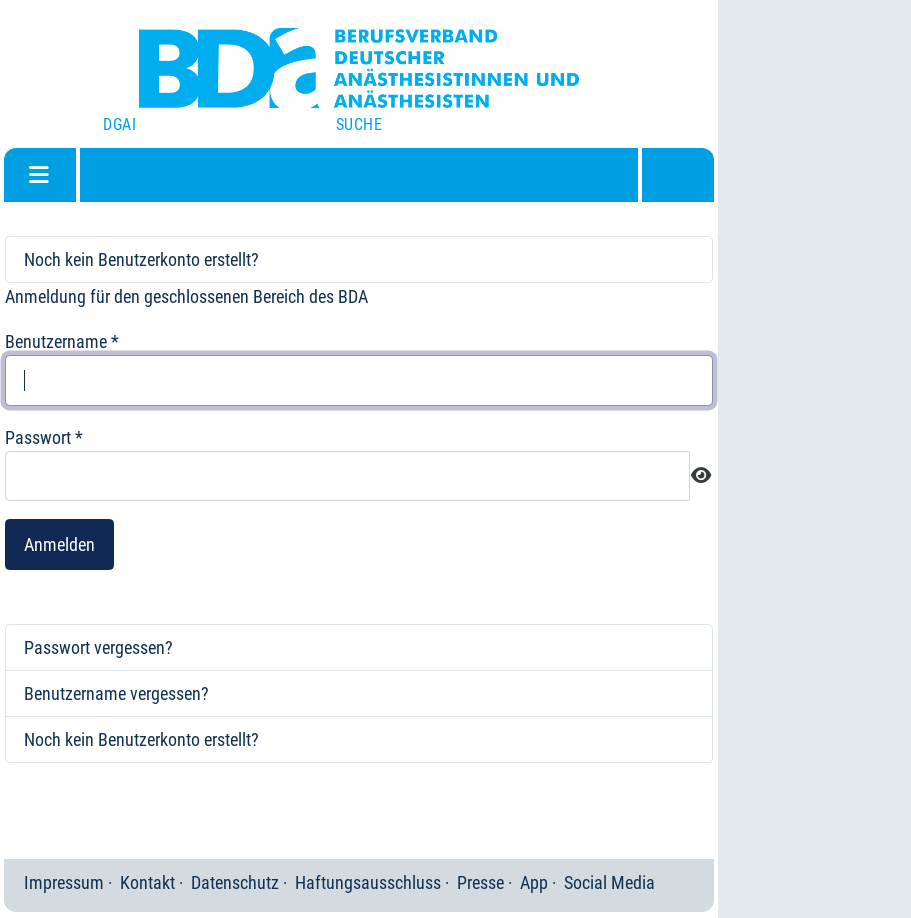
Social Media (609, 882)
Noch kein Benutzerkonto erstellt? (141, 259)
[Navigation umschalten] (39, 175)
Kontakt (147, 882)
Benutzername (62, 341)
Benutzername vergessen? (116, 693)
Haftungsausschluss (368, 882)
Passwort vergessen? (98, 647)
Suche (359, 124)
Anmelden (59, 544)
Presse (480, 882)
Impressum (64, 882)
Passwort (44, 437)
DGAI (119, 124)
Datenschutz (235, 882)
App (534, 882)
